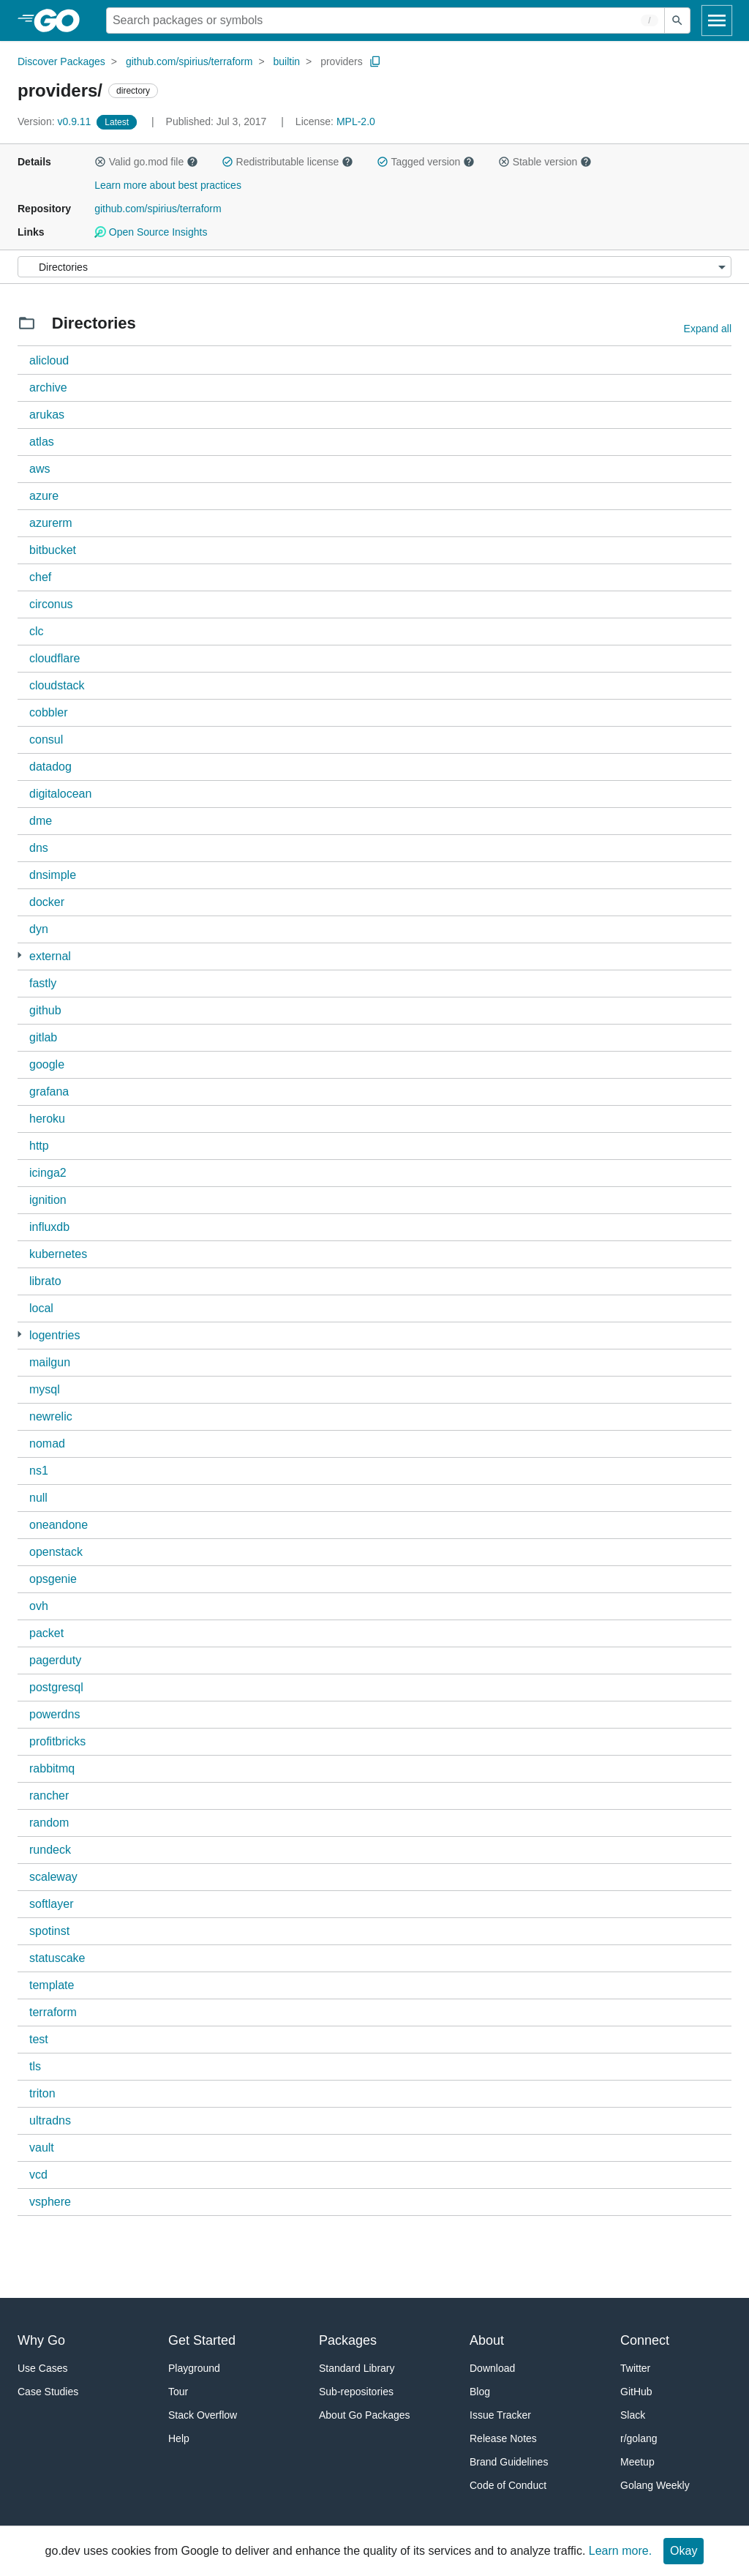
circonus (51, 604)
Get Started (202, 2340)
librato (45, 1281)
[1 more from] (19, 955)
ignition (48, 1200)
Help (178, 2438)
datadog (50, 766)
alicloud (49, 360)
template (51, 1985)
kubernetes (58, 1254)
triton (42, 2093)
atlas (41, 441)
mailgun (49, 1362)
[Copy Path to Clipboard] (375, 61)
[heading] (62, 20)
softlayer (51, 1904)
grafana (49, 1091)
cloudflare (54, 658)
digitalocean (60, 793)
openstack (56, 1552)
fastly (42, 983)
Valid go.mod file (146, 162)
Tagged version (426, 162)
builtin (287, 61)
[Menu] (374, 266)
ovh (38, 1606)
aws (39, 469)
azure (44, 496)
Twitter (635, 2368)
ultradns (50, 2120)
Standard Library (357, 2368)
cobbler (48, 712)
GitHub (636, 2391)
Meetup (637, 2462)
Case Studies (48, 2391)
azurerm (50, 523)
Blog (480, 2391)
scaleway (53, 1877)
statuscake (57, 1958)
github (45, 1010)
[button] (100, 162)
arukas (46, 414)
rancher (49, 1795)
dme (40, 821)
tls (35, 2066)
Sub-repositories (356, 2391)
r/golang (639, 2438)
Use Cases (42, 2368)
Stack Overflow (202, 2415)
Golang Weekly (655, 2485)
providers (341, 61)
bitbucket (52, 550)
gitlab (43, 1037)
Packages (348, 2340)
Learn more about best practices (167, 185)
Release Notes (503, 2438)
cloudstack (57, 685)
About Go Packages (364, 2415)
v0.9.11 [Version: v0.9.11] (56, 121)
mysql (44, 1389)
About (487, 2340)
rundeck (50, 1849)
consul (46, 739)
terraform (53, 2012)
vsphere (50, 2201)
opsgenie (53, 1579)
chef (40, 577)
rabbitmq (52, 1768)
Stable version (545, 162)
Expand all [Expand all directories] (707, 328)
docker (46, 902)
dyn (38, 929)
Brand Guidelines (509, 2462)
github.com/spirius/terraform (189, 61)
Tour (178, 2391)
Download (492, 2368)
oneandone (58, 1525)
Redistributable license (287, 162)
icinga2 (48, 1173)
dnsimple (52, 875)
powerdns (54, 1714)
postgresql (56, 1687)
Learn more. (620, 2551)
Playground (194, 2368)
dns (38, 848)
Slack (632, 2415)
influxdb (49, 1227)
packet (46, 1633)
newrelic (50, 1416)
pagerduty (55, 1660)
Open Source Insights (150, 232)
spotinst (49, 1931)
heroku (47, 1118)
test (38, 2039)
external (50, 956)
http (39, 1145)
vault (41, 2147)
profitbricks (57, 1741)
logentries (54, 1335)
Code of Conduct (508, 2485)
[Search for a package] (385, 20)
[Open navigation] (716, 20)
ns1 (38, 1470)
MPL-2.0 (355, 121)
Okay (683, 2551)
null (38, 1497)
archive (48, 387)
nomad (47, 1443)
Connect (644, 2340)
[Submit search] (677, 20)
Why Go (41, 2340)
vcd (38, 2174)
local (41, 1308)
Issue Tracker (500, 2415)
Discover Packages (61, 61)
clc (36, 631)
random (49, 1822)
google (46, 1064)
